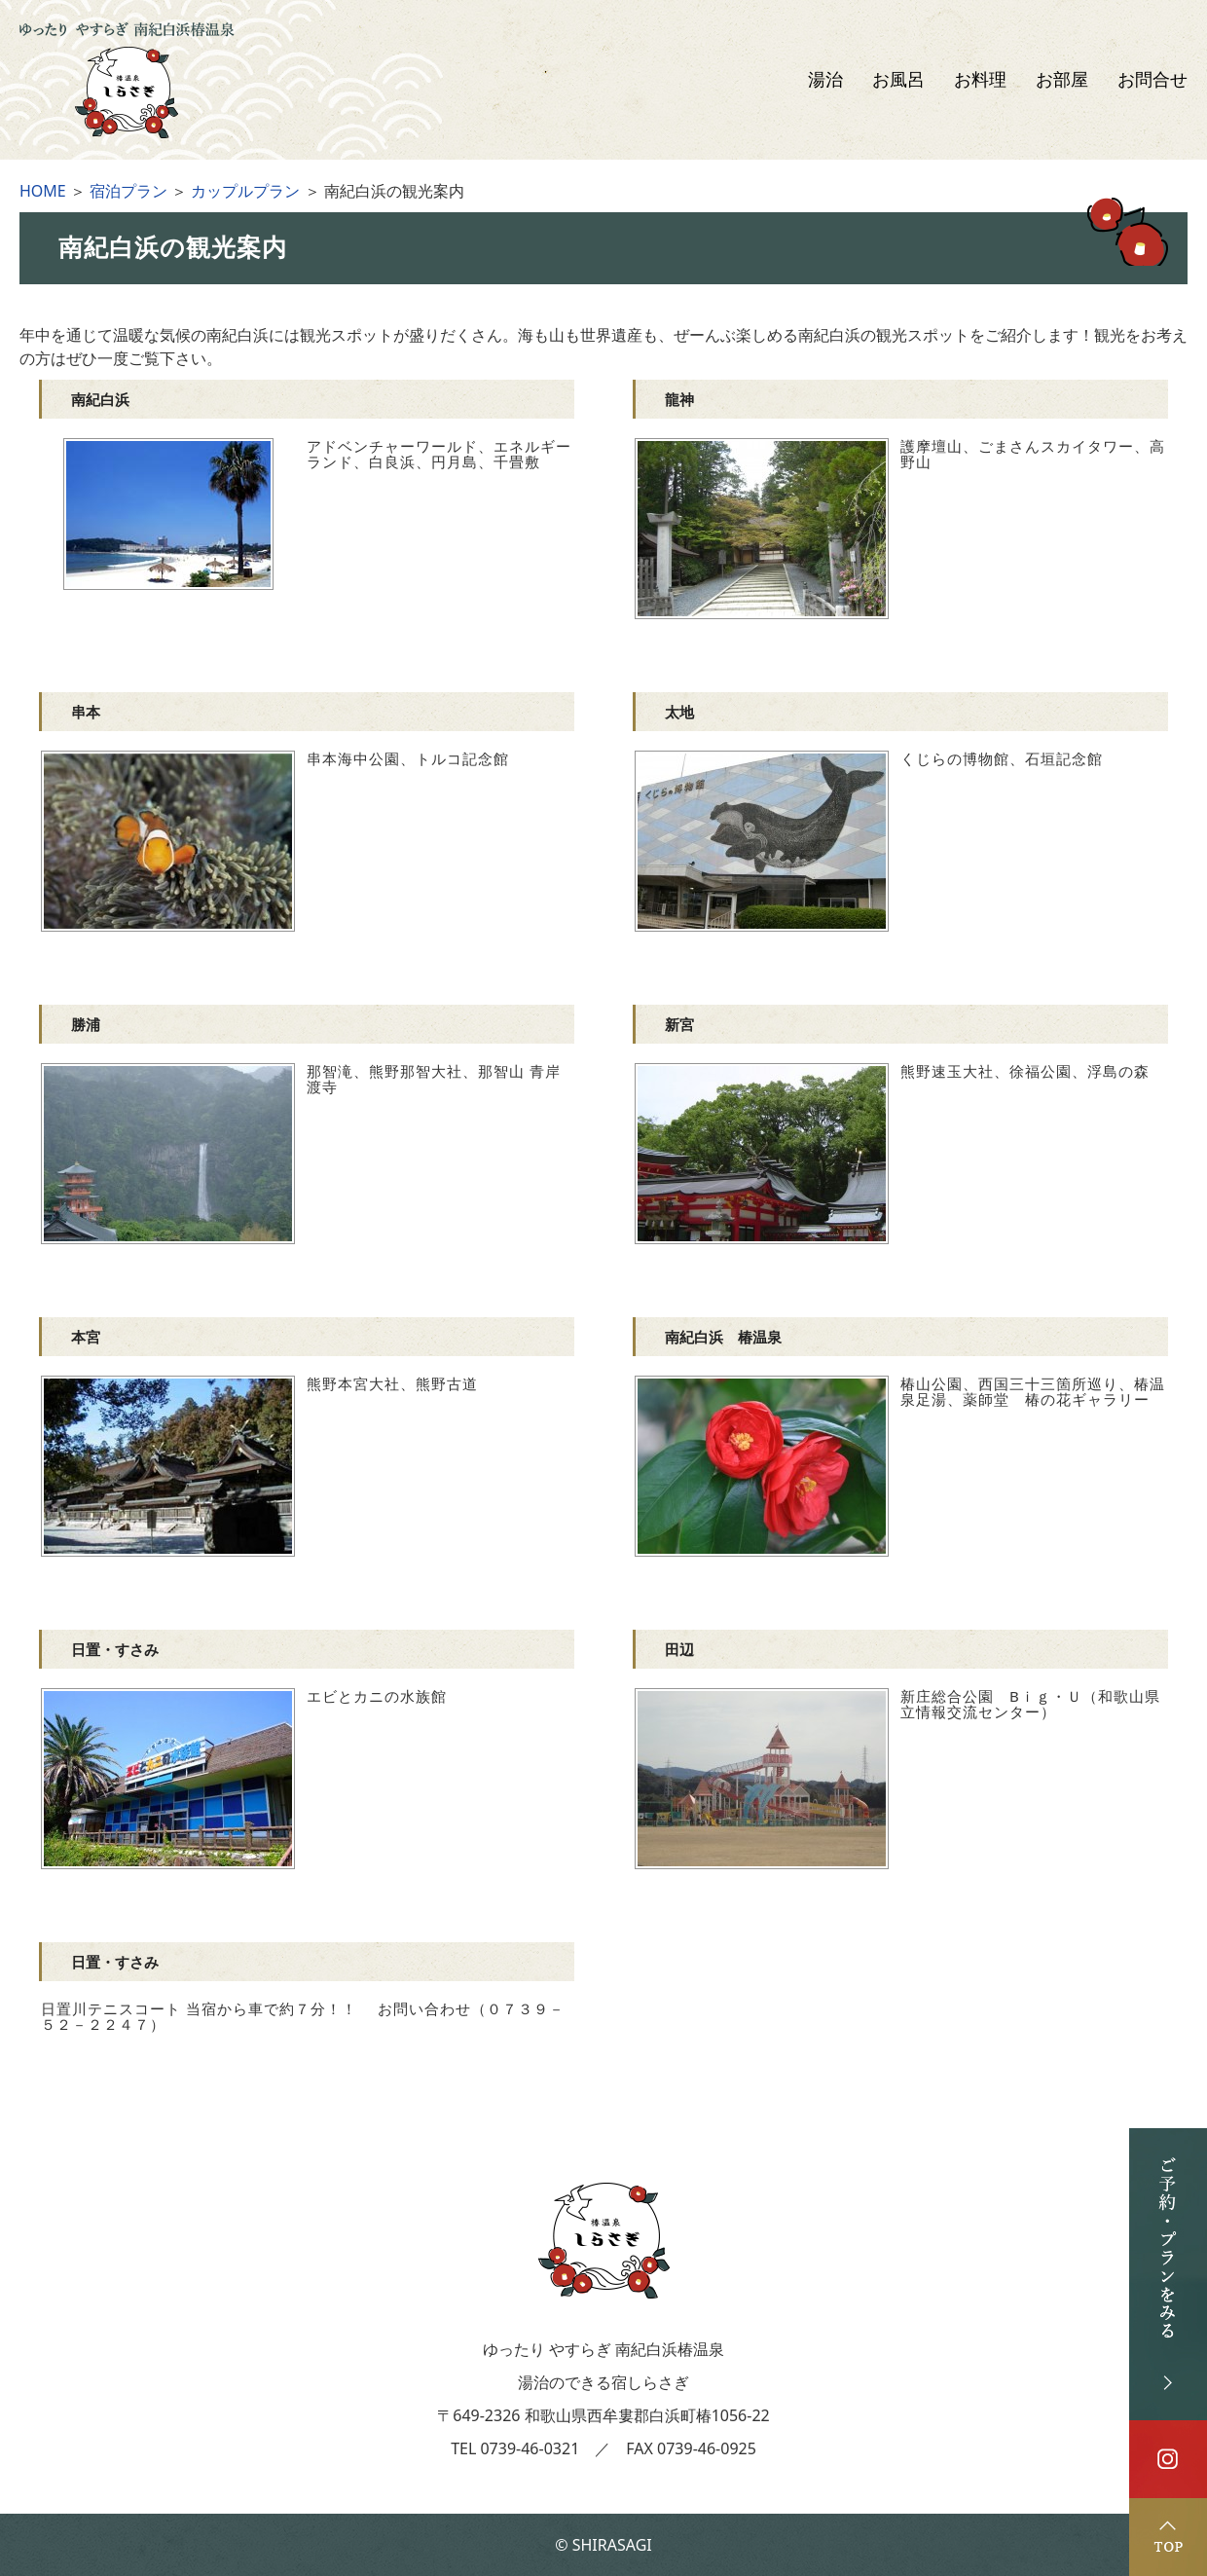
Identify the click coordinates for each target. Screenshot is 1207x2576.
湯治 (825, 80)
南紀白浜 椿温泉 (723, 1336)
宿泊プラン (128, 191)
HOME (42, 191)
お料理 (980, 80)
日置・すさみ (115, 1649)
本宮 (85, 1336)
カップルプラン (245, 191)
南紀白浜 (100, 399)
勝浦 (85, 1024)
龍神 (679, 399)
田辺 (679, 1649)
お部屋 (1062, 80)
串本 (85, 711)
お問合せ (1152, 80)
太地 (679, 711)
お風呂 (898, 80)
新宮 (679, 1024)
